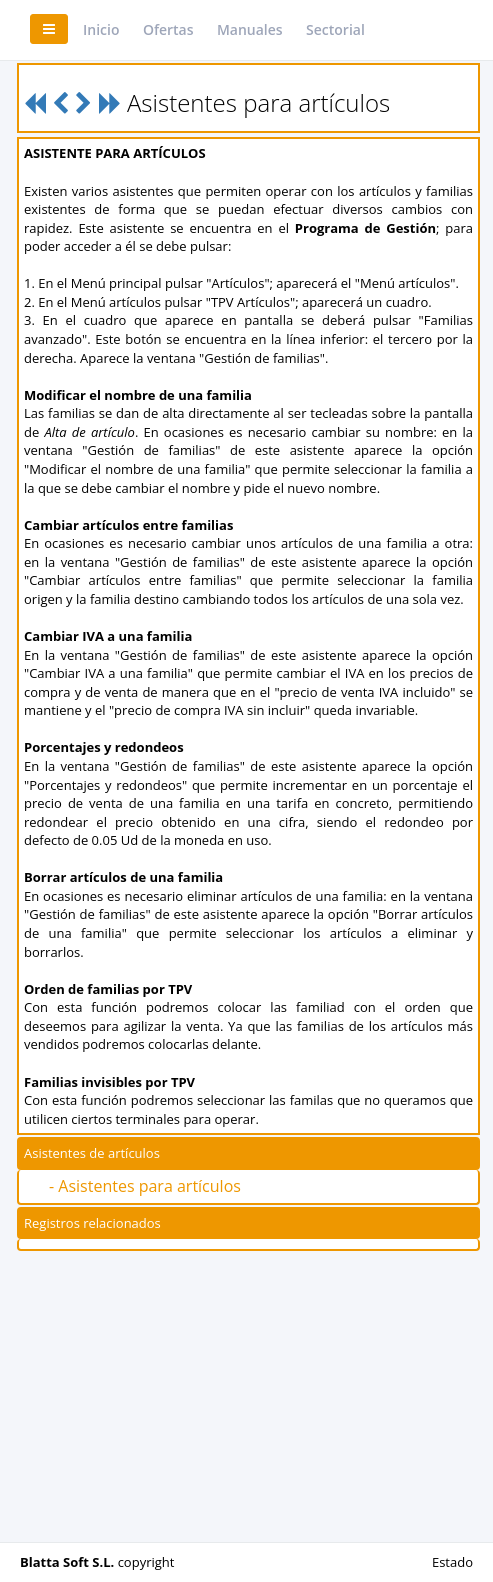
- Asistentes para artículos (145, 1186)
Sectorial (335, 29)
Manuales (250, 29)
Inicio (101, 29)
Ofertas (168, 29)
